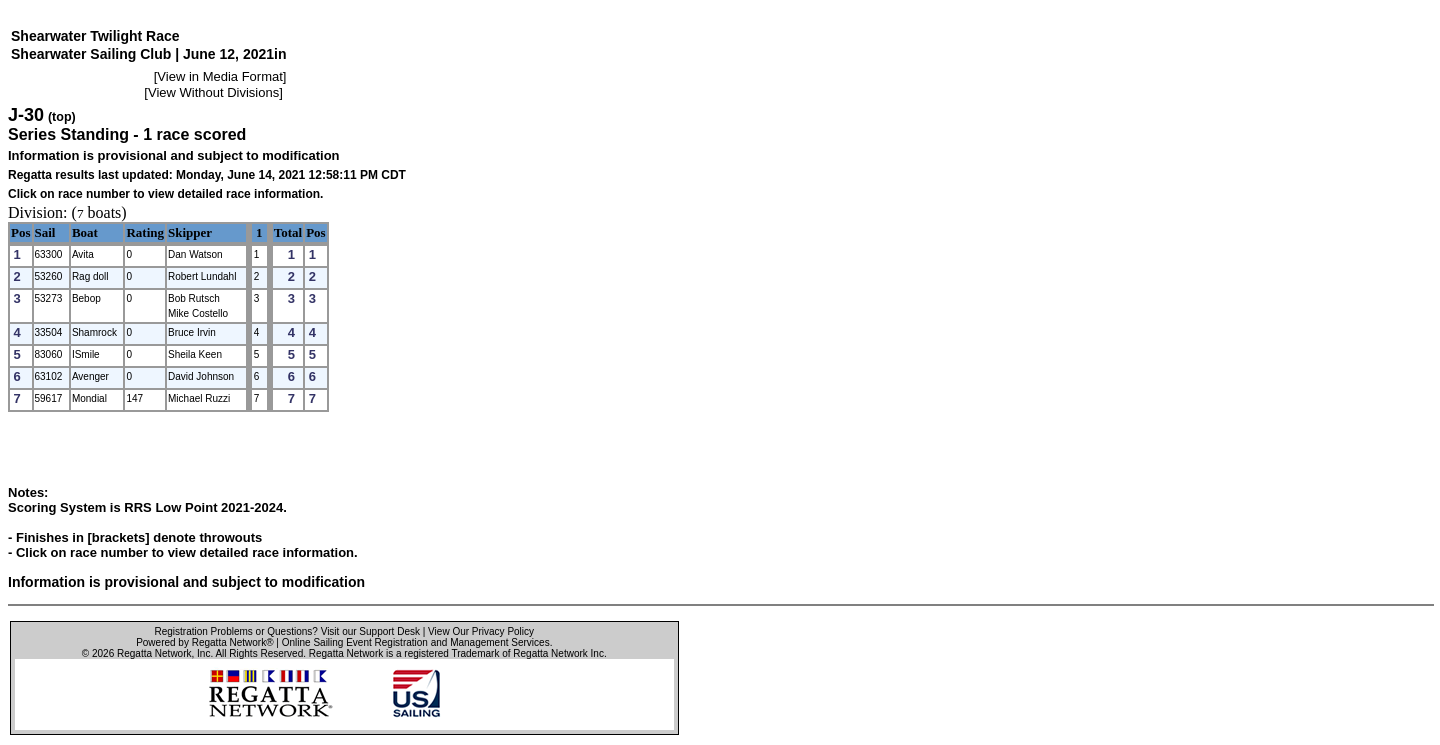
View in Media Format (219, 76)
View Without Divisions (213, 92)
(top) (62, 117)
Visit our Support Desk (370, 631)
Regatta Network (154, 653)
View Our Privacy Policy (481, 631)
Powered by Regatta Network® (204, 642)
